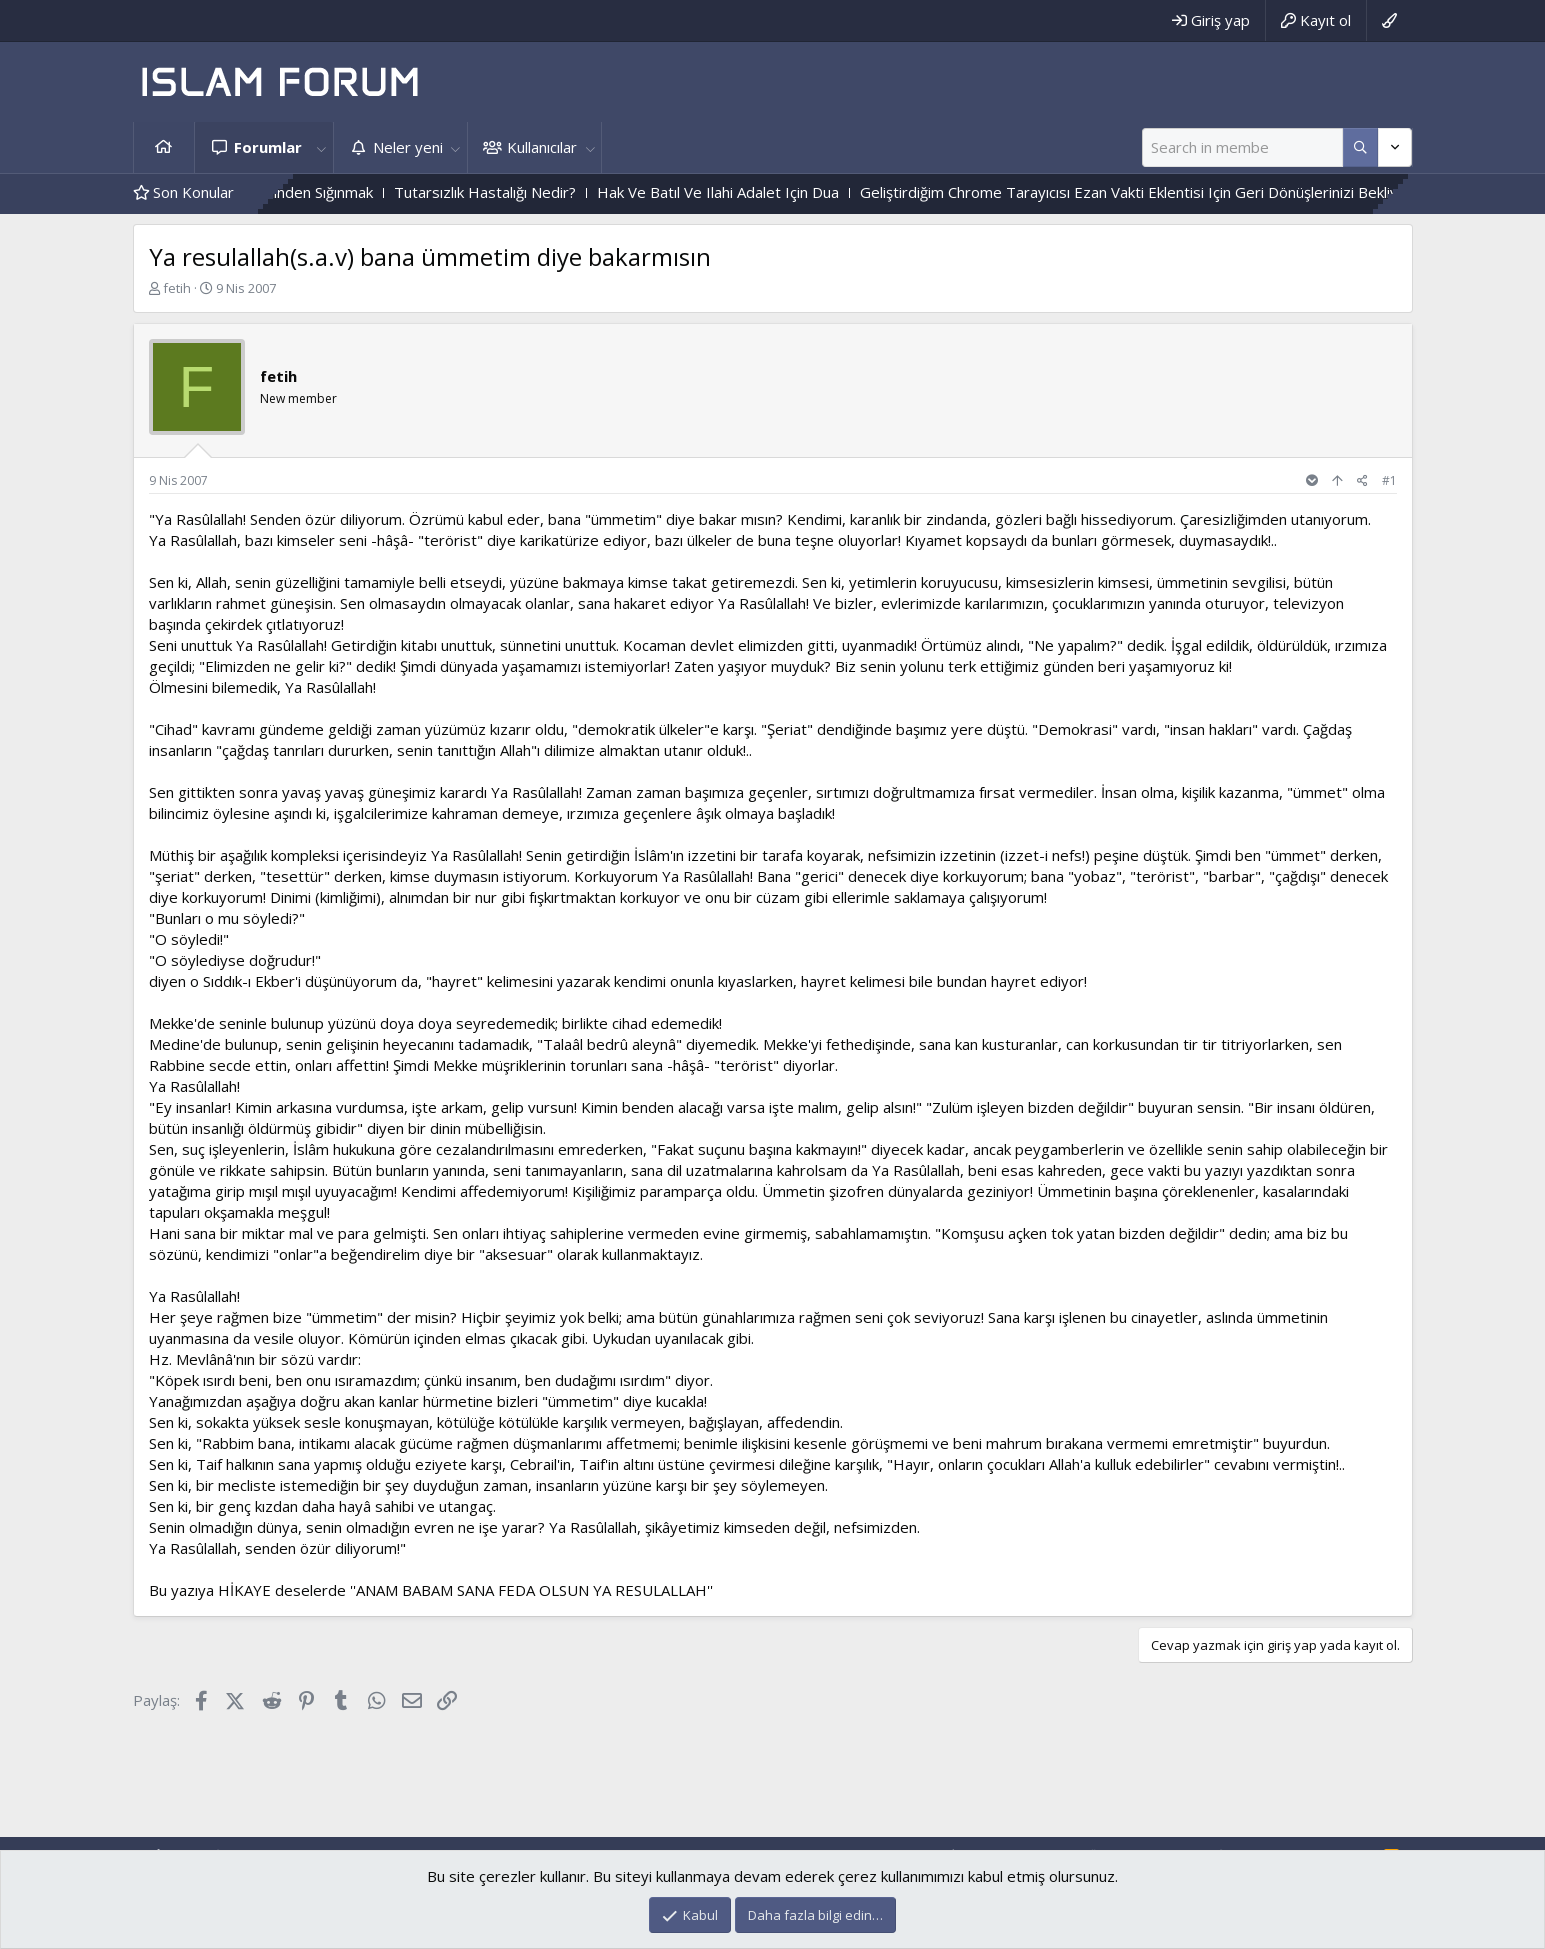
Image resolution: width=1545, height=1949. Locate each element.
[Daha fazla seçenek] (1360, 147)
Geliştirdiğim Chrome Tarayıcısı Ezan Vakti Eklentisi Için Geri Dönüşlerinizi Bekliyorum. (1207, 192)
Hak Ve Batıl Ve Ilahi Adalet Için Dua (777, 192)
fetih (177, 288)
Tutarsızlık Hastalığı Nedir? (544, 192)
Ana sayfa (164, 147)
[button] (322, 147)
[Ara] (1242, 147)
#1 (1389, 480)
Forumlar (268, 147)
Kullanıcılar (542, 147)
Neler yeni (408, 147)
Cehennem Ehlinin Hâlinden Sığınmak (309, 192)
